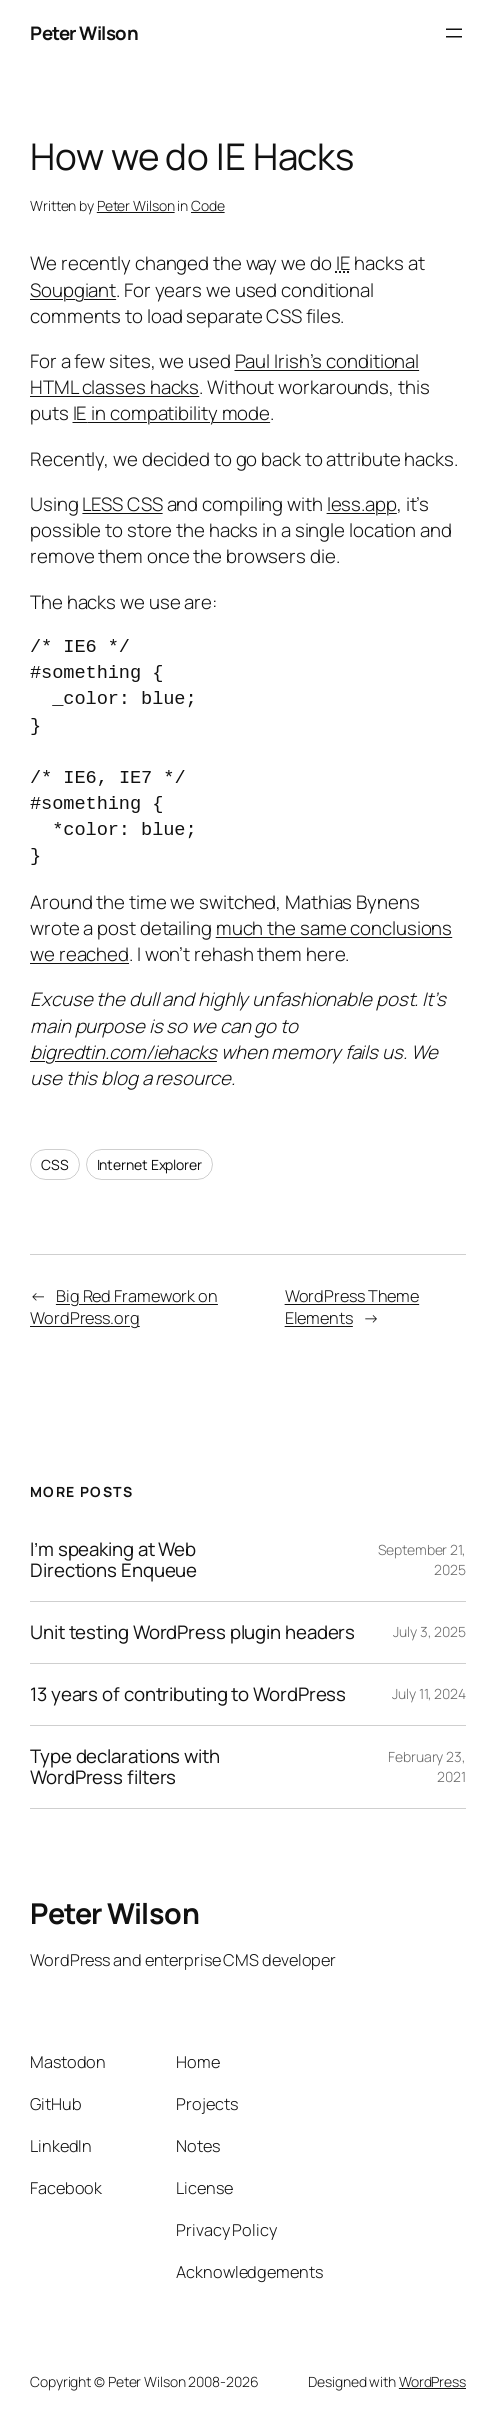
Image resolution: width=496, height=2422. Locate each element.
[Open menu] (454, 33)
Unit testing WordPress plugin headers (192, 1632)
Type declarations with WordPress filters (125, 1767)
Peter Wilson (84, 33)
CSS (55, 1164)
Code (208, 205)
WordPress (432, 2381)
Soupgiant (73, 290)
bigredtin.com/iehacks (123, 1052)
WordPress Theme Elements (352, 1307)
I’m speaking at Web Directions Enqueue (113, 1560)
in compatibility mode (172, 413)
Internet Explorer (149, 1164)
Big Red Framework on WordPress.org (124, 1307)
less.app (362, 504)
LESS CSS (122, 504)
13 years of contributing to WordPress (188, 1694)
